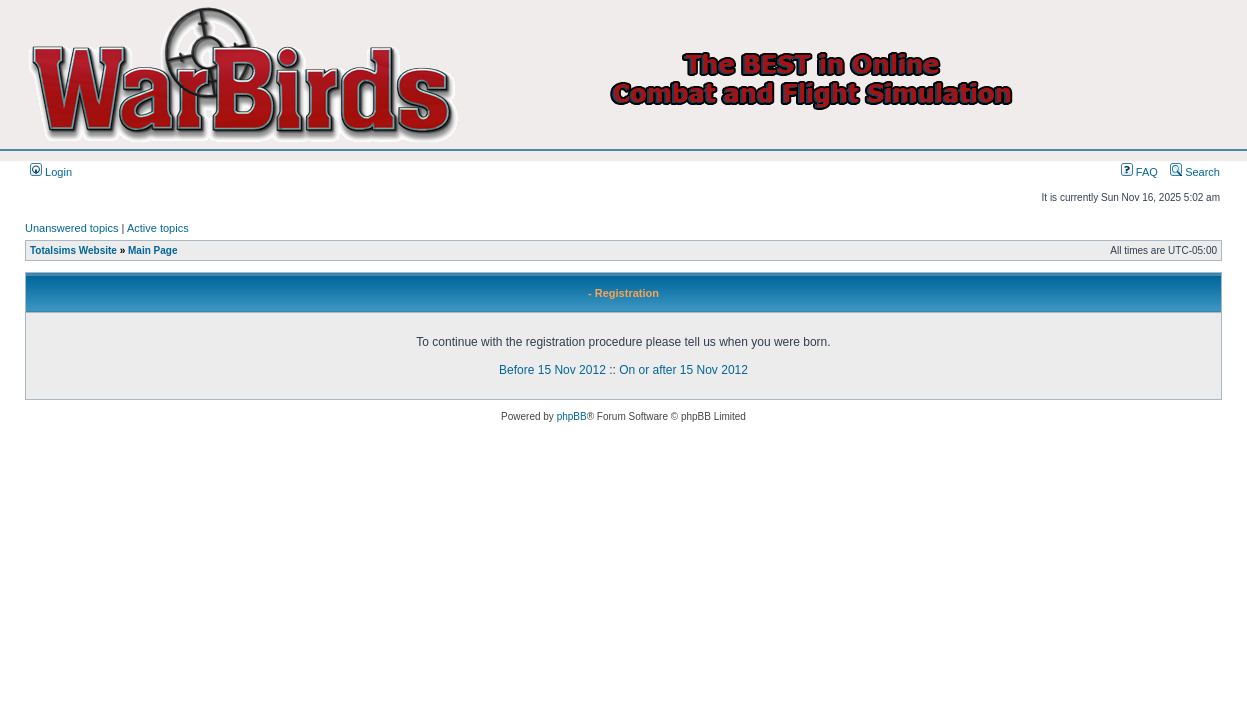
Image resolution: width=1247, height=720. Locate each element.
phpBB (572, 416)
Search (1195, 172)
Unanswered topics (72, 228)
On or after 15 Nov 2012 (683, 370)
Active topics (158, 228)
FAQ (1139, 172)
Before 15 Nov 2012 (552, 370)
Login (51, 172)
